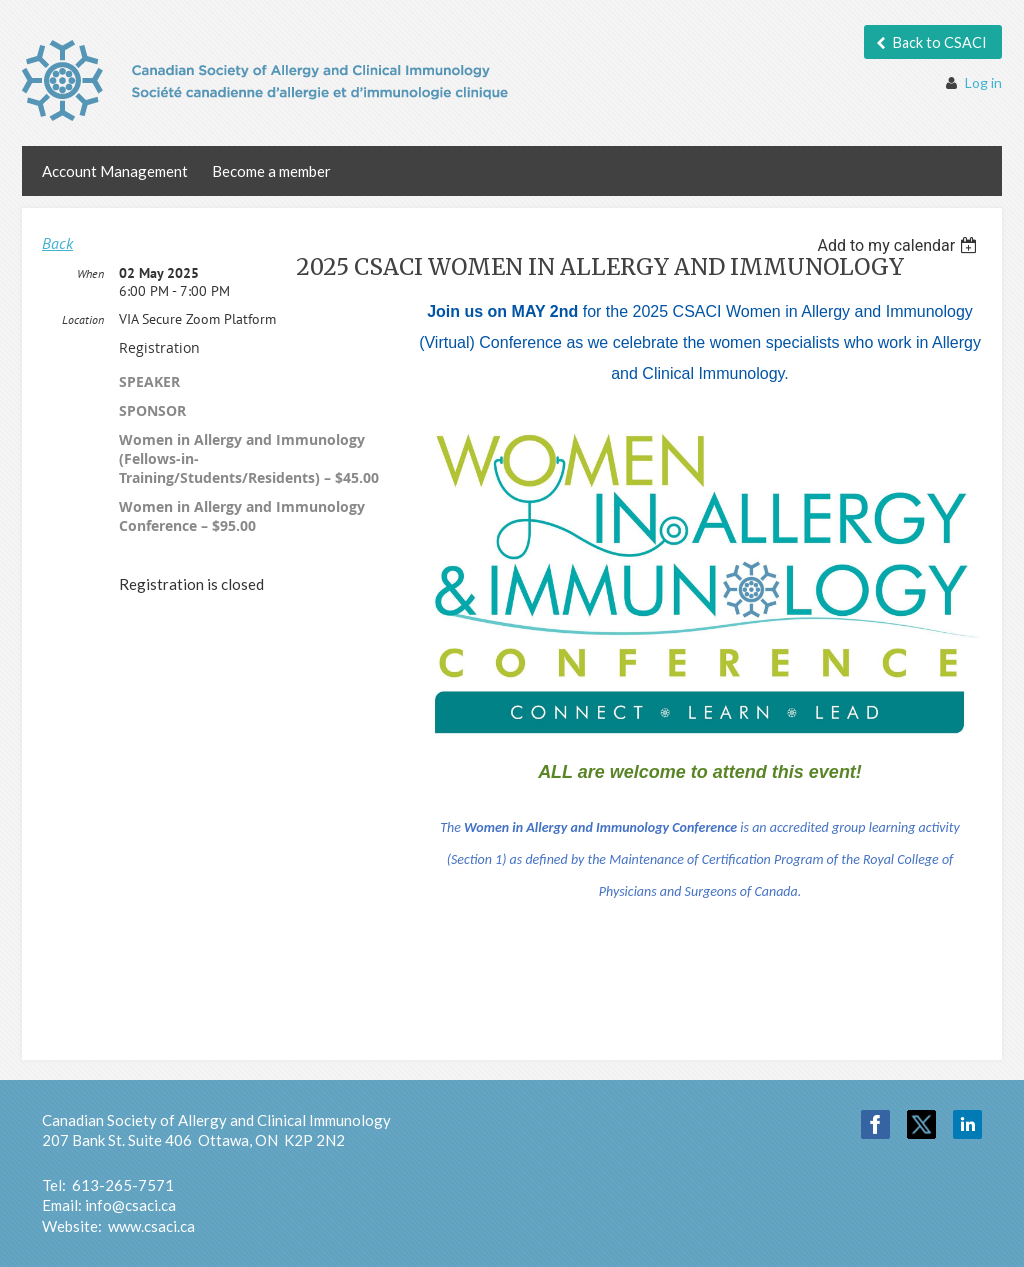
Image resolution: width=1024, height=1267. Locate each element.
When (90, 273)
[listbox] (899, 245)
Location (83, 319)
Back (57, 243)
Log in (983, 82)
